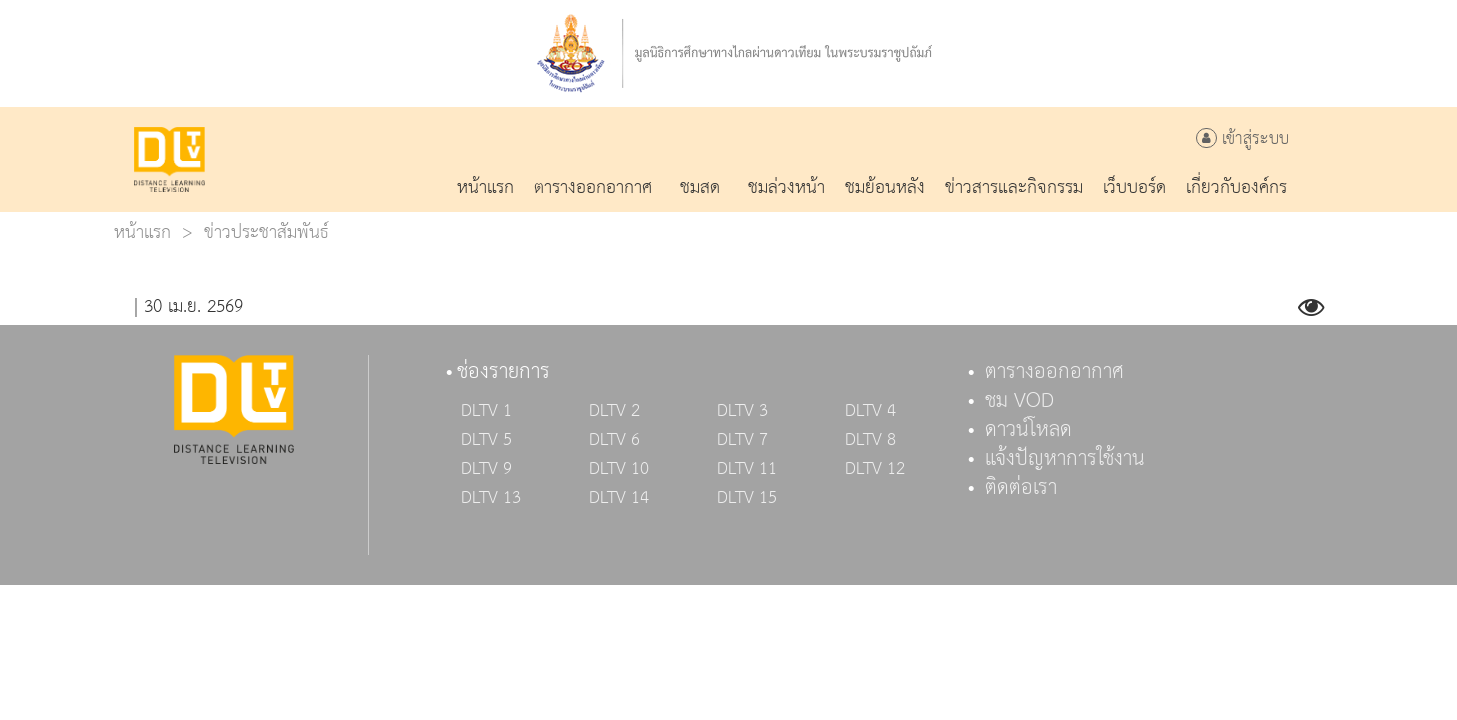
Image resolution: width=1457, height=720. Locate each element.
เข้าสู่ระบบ (1242, 139)
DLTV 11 (747, 469)
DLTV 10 (619, 469)
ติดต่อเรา (1021, 488)
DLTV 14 (619, 498)
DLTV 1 (486, 411)
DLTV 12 (875, 469)
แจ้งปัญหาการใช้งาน (1065, 459)
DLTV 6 (614, 440)
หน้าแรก (142, 232)
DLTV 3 (742, 411)
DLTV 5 (486, 440)
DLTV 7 (742, 440)
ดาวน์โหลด (1028, 430)
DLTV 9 (486, 469)
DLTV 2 (614, 411)
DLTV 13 (491, 498)
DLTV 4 (870, 411)
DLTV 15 (747, 498)
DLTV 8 (870, 440)
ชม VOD (1019, 401)
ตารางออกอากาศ (1054, 372)
